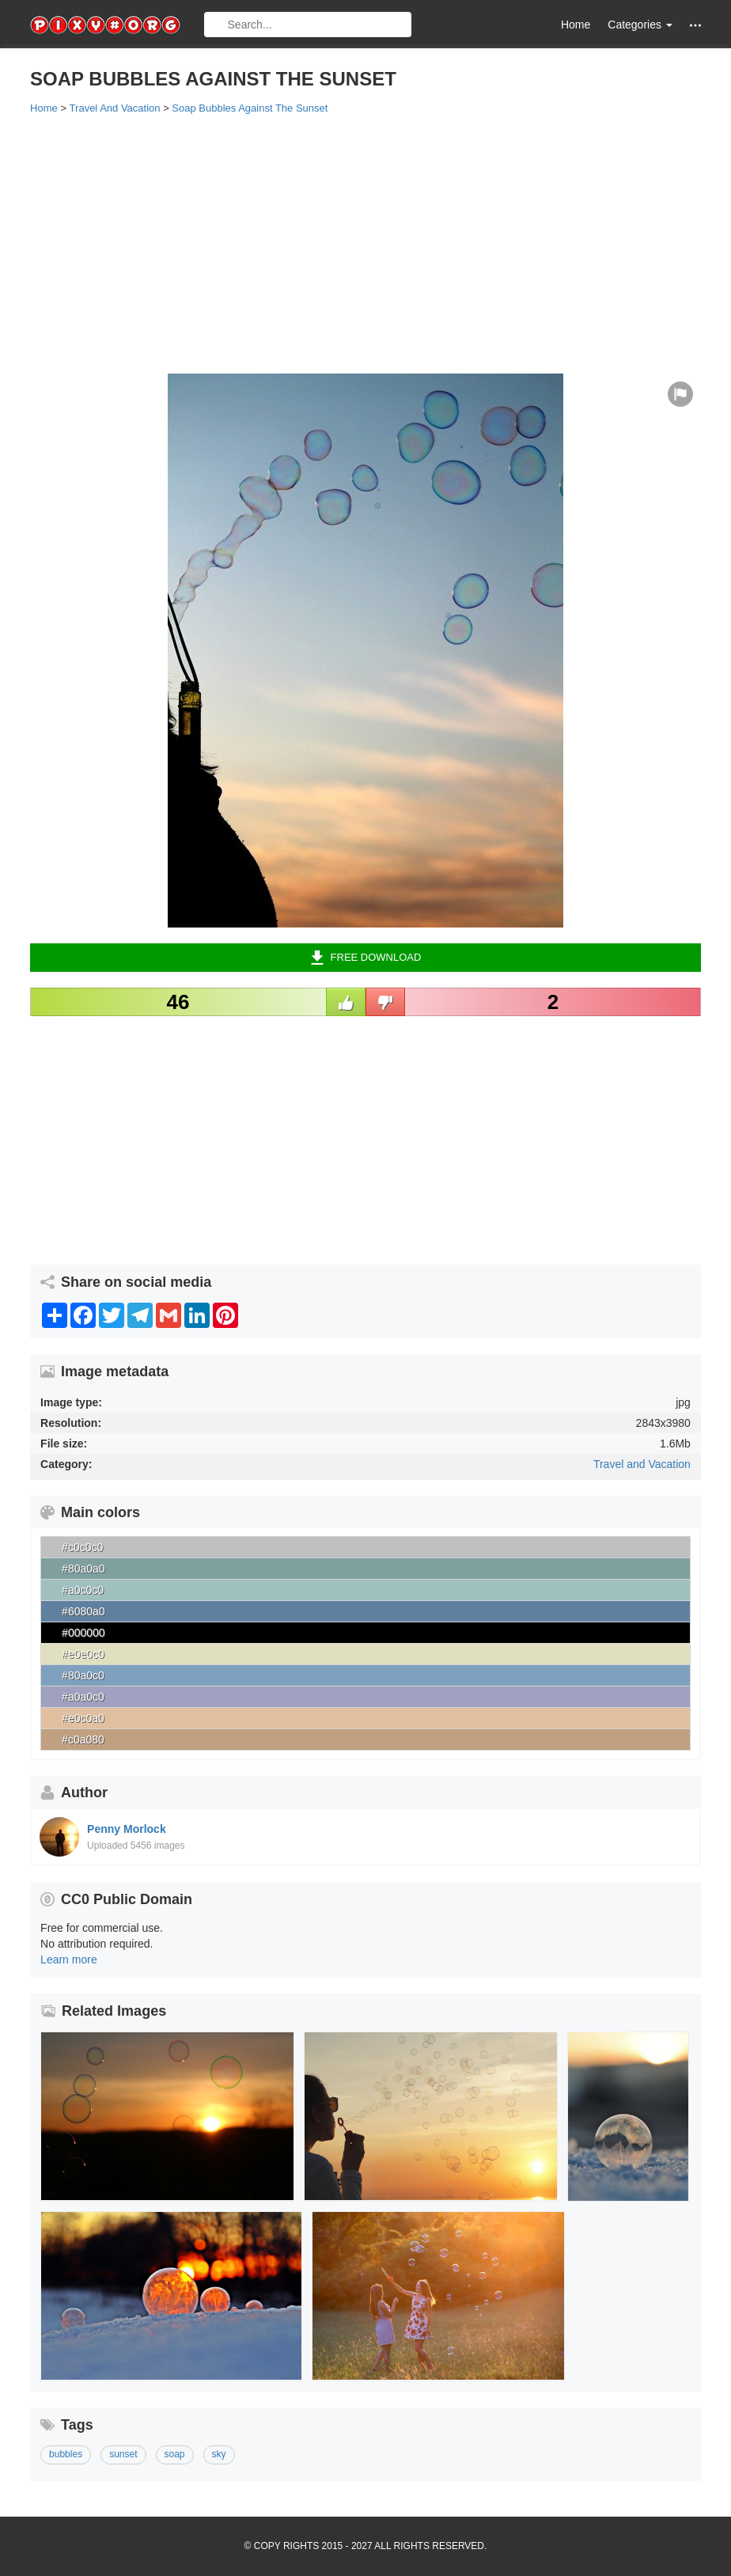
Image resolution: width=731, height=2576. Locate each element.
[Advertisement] (365, 243)
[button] (695, 25)
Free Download (366, 957)
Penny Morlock (126, 1829)
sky (219, 2454)
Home (575, 24)
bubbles (65, 2454)
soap (175, 2454)
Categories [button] (640, 24)
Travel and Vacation (642, 1464)
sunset (123, 2454)
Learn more (68, 1959)
